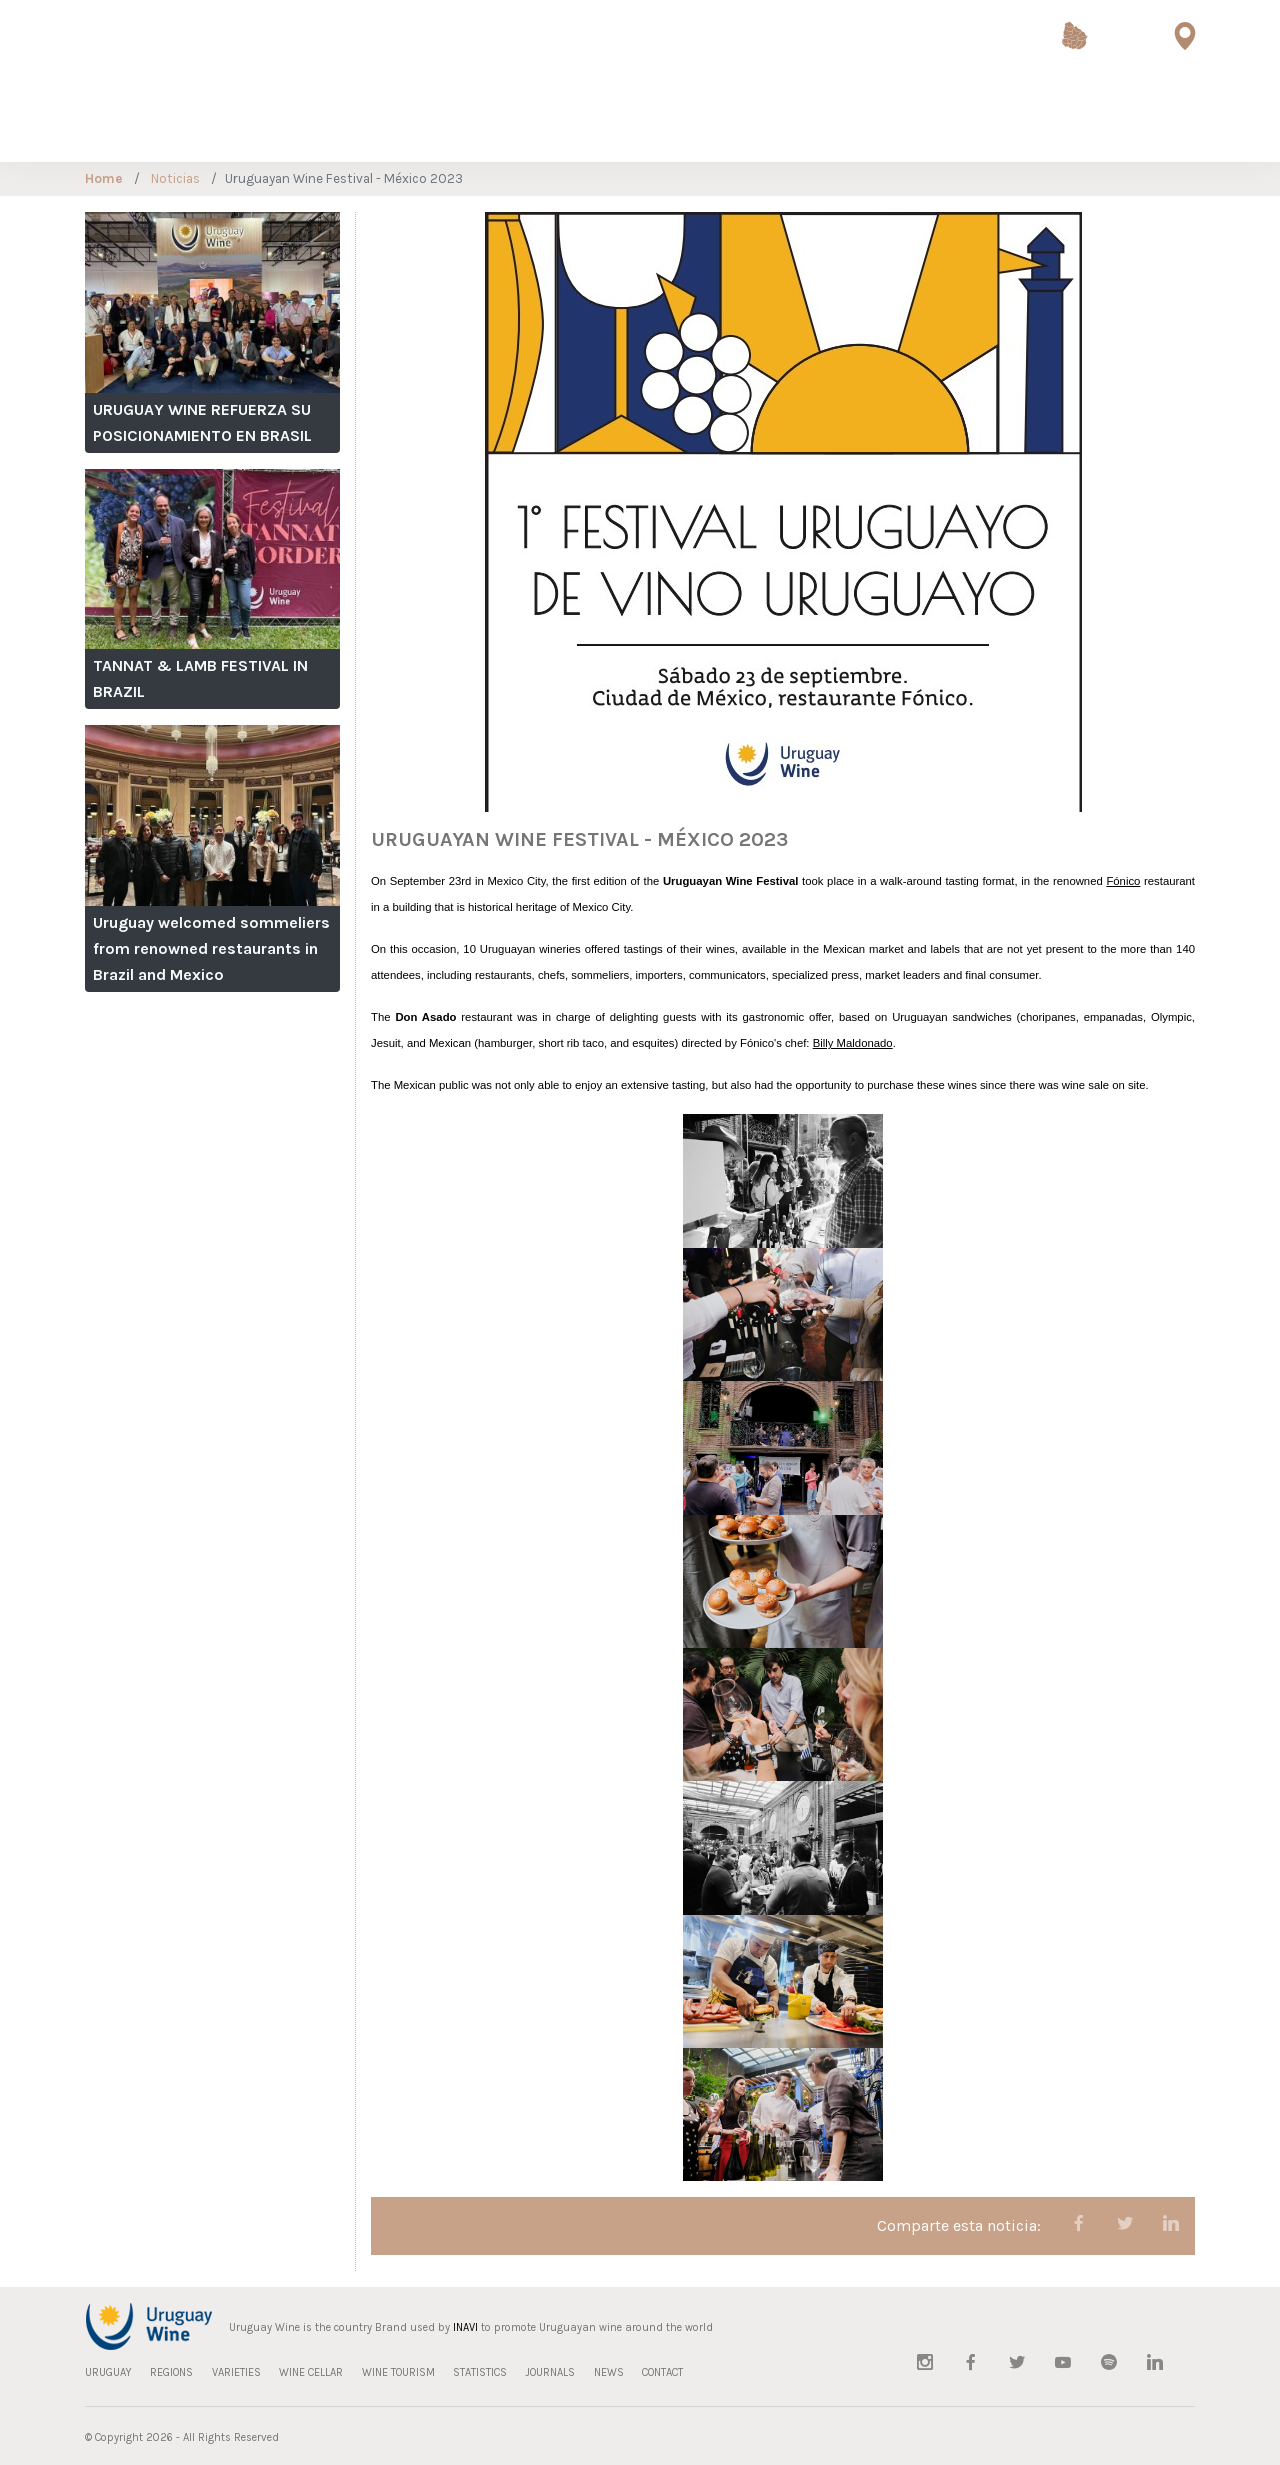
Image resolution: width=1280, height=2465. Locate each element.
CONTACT (1139, 124)
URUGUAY (53, 124)
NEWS (1074, 124)
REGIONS (128, 124)
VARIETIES (206, 124)
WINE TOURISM (401, 124)
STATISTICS (919, 124)
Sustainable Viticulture (823, 125)
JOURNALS (1005, 124)
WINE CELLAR (296, 124)
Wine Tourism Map (1184, 61)
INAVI (465, 2327)
